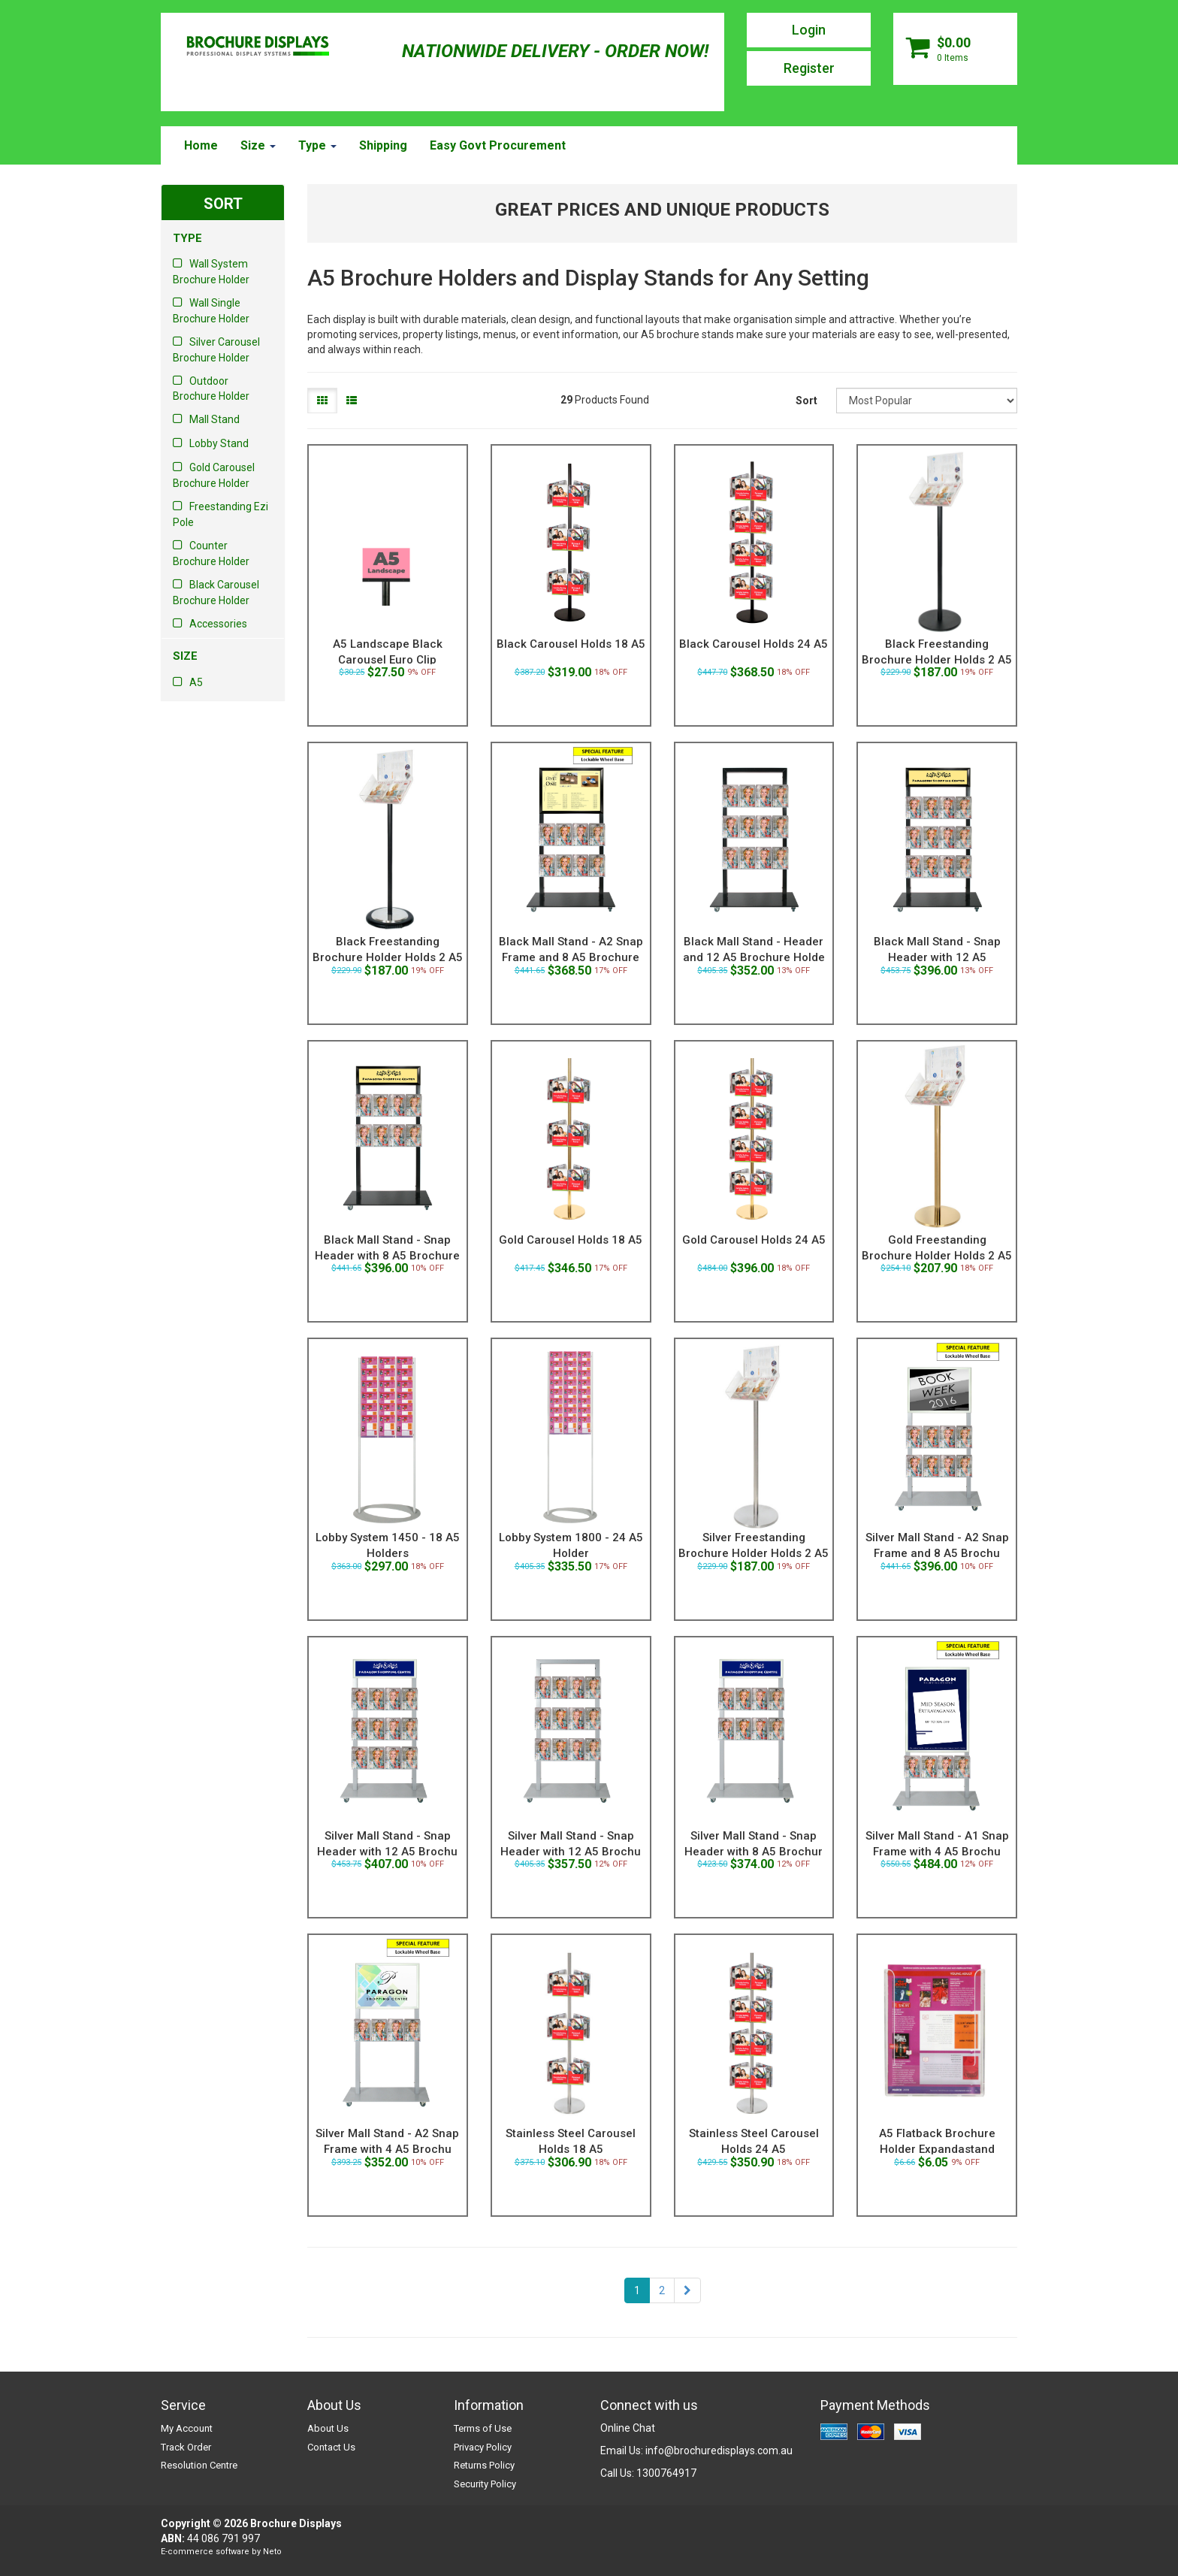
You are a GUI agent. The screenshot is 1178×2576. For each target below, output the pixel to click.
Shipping (383, 145)
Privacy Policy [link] (483, 2447)
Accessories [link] (218, 624)
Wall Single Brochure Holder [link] (211, 311)
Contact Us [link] (331, 2447)
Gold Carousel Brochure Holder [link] (214, 475)
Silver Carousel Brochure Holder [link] (216, 350)
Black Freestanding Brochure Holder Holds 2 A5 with (388, 957)
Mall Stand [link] (214, 419)
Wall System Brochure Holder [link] (211, 272)
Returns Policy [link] (484, 2465)
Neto (272, 2551)
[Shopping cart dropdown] (955, 49)
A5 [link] (196, 682)
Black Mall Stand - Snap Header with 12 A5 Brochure (937, 957)
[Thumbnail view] (322, 400)
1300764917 (666, 2473)
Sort (806, 401)
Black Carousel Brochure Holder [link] (216, 592)
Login (809, 30)
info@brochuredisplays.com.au (719, 2450)
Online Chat (627, 2428)
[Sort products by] (926, 400)
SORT (223, 203)
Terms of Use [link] (483, 2428)
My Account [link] (187, 2428)
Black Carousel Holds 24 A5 (753, 644)
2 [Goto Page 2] (662, 2290)
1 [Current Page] (637, 2290)
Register (809, 68)
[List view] (352, 400)
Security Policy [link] (485, 2484)
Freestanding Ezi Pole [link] (220, 514)
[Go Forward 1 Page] (687, 2290)
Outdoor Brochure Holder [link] (211, 389)
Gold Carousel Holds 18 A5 (570, 1240)
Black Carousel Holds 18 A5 (571, 644)
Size (258, 145)
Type (317, 145)
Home (201, 145)
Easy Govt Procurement (498, 145)
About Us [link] (328, 2428)
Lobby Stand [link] (219, 443)
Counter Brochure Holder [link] (211, 553)
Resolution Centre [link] (199, 2465)
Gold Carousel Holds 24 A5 (754, 1240)
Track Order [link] (186, 2447)
